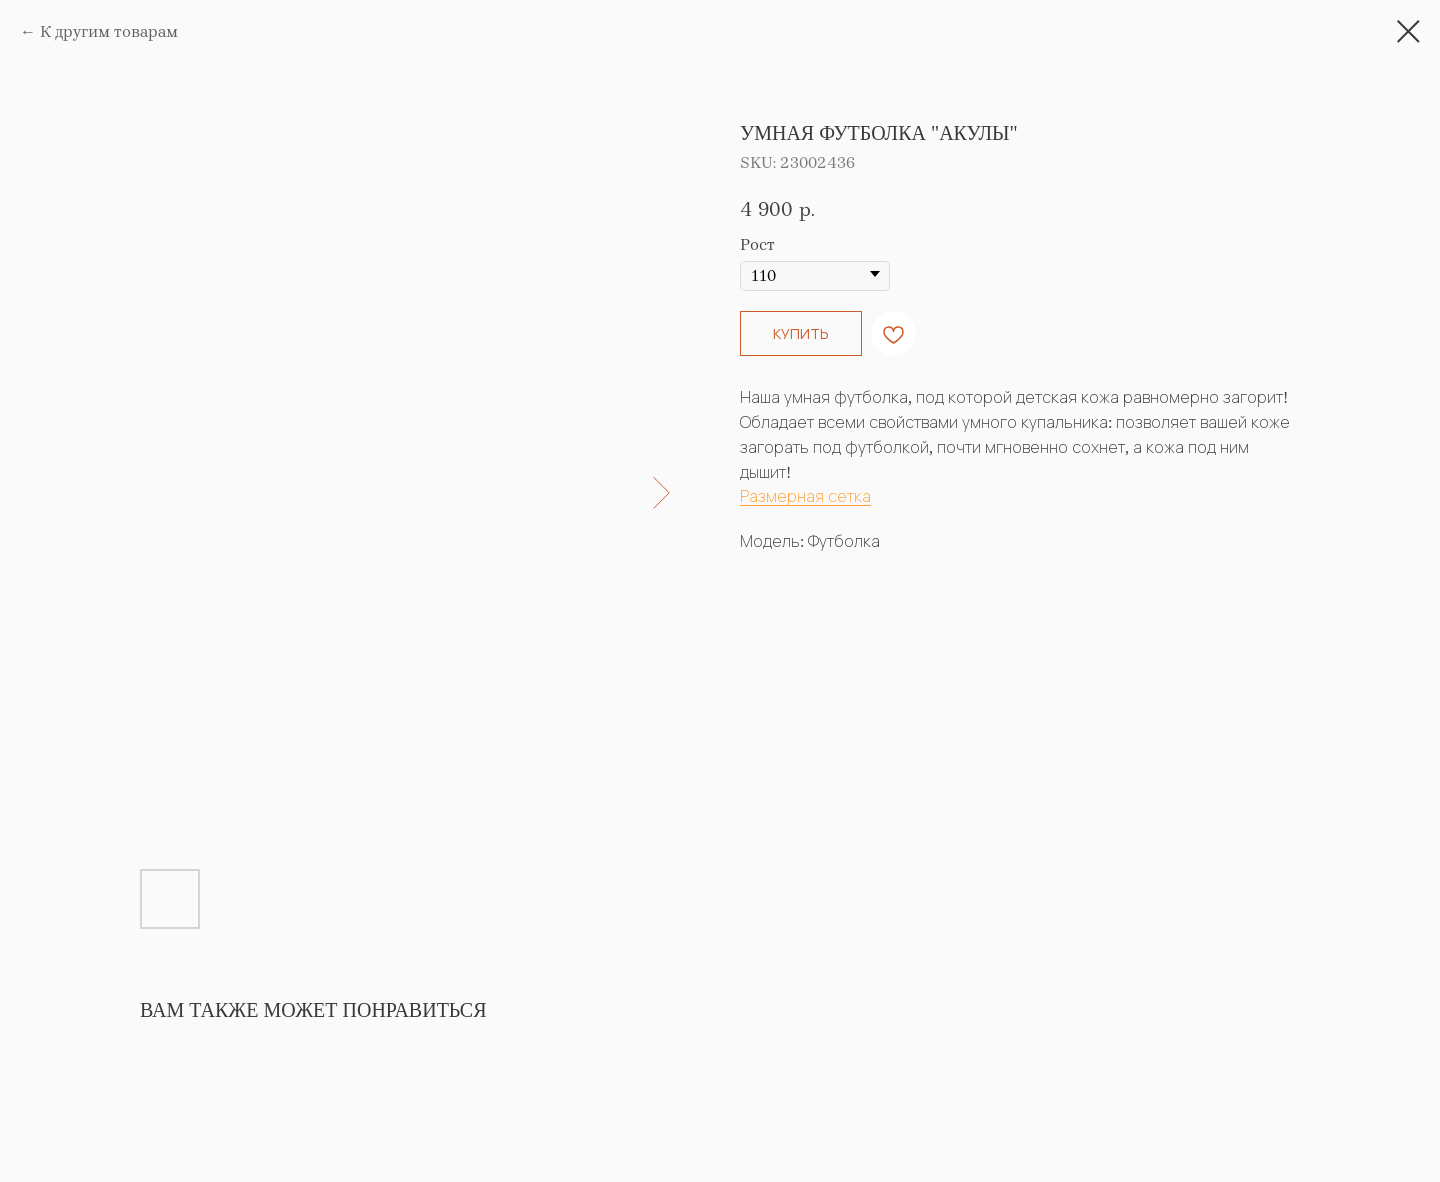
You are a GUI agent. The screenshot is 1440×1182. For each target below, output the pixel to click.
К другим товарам (109, 31)
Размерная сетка (805, 496)
